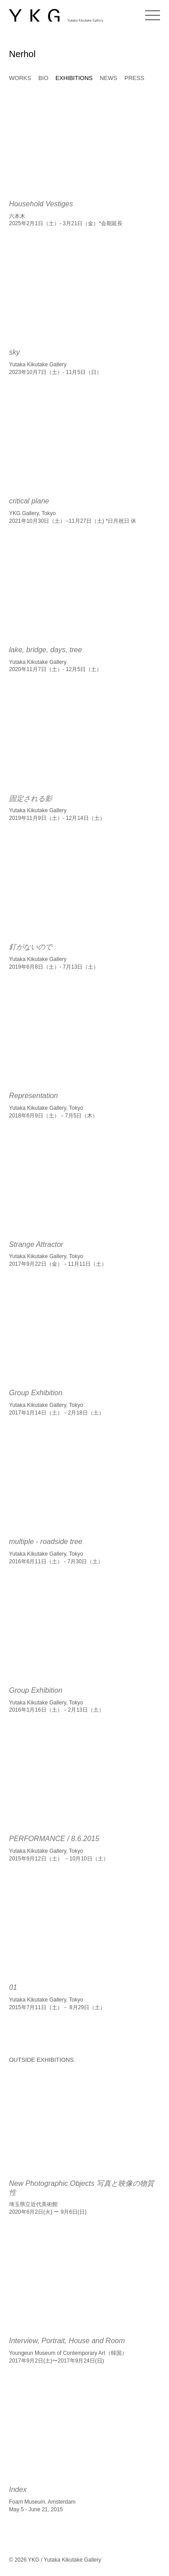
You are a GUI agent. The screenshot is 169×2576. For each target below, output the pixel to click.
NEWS (108, 78)
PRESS (134, 78)
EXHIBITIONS (73, 78)
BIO (43, 78)
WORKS (20, 78)
